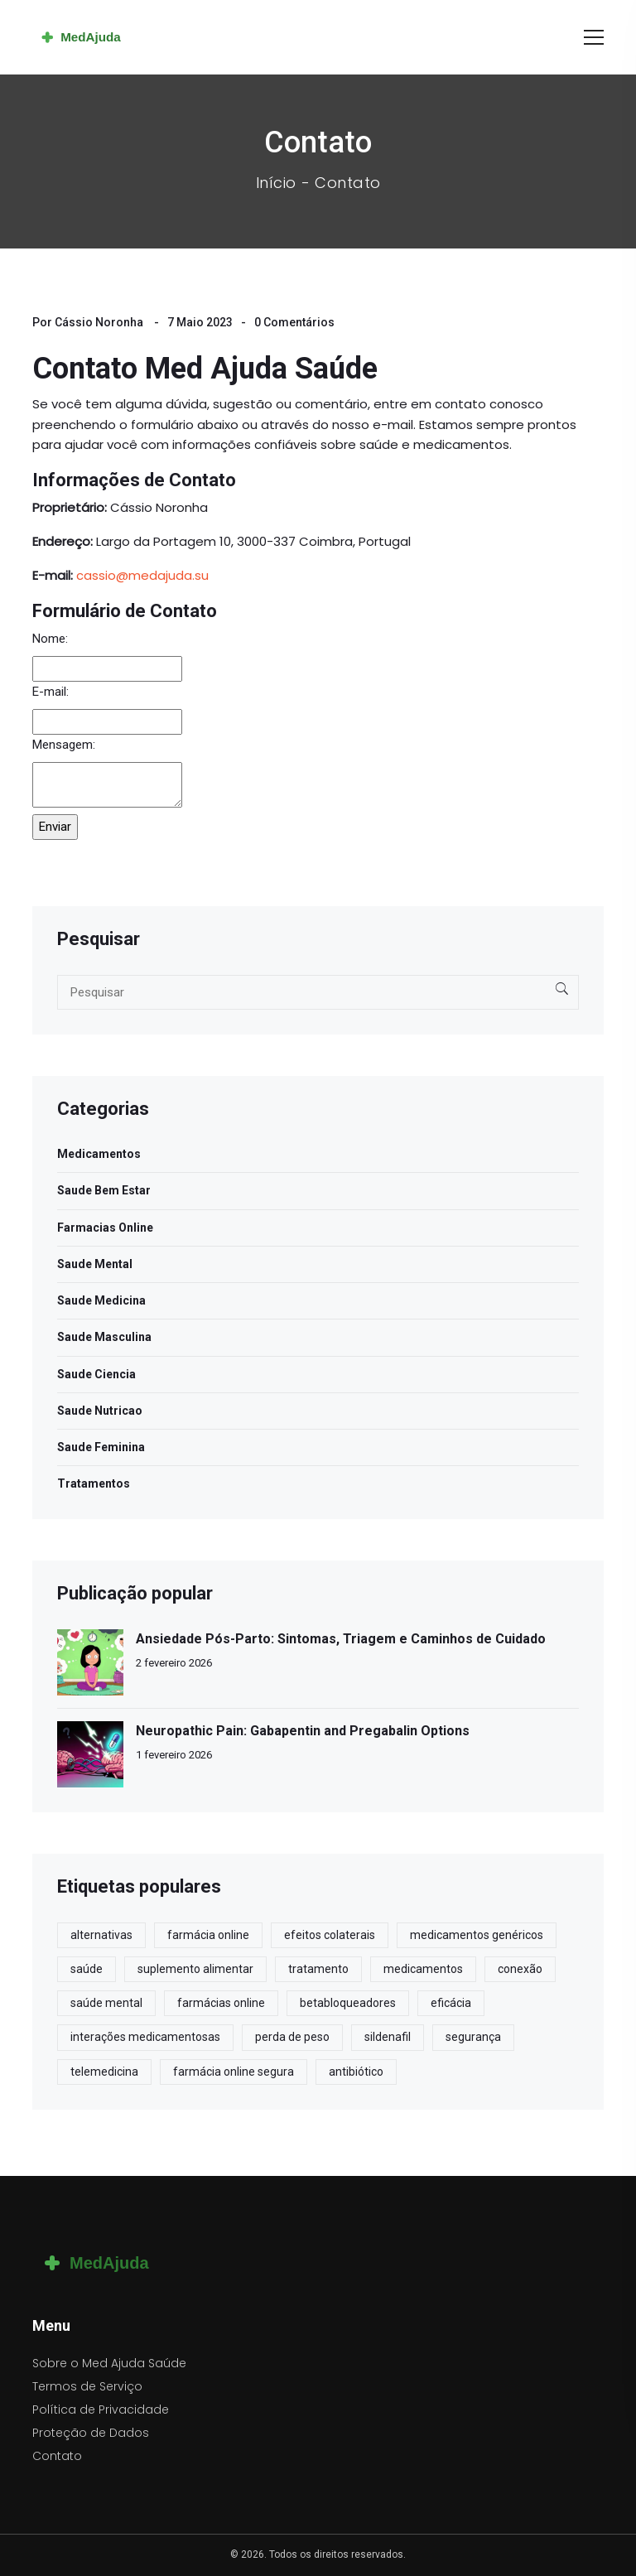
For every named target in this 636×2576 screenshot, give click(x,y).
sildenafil (387, 2036)
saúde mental (106, 2002)
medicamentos (423, 1968)
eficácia (451, 2002)
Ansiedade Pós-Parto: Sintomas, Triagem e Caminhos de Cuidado (341, 1639)
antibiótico (356, 2071)
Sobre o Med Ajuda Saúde (109, 2363)
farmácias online (221, 2002)
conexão (520, 1968)
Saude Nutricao (99, 1410)
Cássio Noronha (99, 322)
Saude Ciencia (96, 1374)
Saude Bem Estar (104, 1190)
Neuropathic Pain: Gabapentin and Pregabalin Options (303, 1731)
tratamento (318, 1968)
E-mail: (50, 691)
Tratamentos (93, 1483)
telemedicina (104, 2071)
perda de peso (292, 2036)
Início (276, 183)
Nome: (50, 638)
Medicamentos (99, 1153)
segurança (473, 2036)
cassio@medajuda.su (142, 575)
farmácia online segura (233, 2071)
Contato (57, 2456)
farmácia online (208, 1935)
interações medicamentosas (145, 2036)
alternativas (101, 1935)
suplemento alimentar (195, 1968)
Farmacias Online (105, 1227)
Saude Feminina (101, 1447)
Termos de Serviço (87, 2386)
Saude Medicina (101, 1300)
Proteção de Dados (90, 2432)
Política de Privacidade (100, 2409)
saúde (86, 1968)
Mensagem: (63, 744)
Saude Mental (94, 1264)
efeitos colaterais (329, 1935)
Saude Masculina (104, 1336)
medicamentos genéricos (476, 1935)
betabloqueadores (348, 2002)
